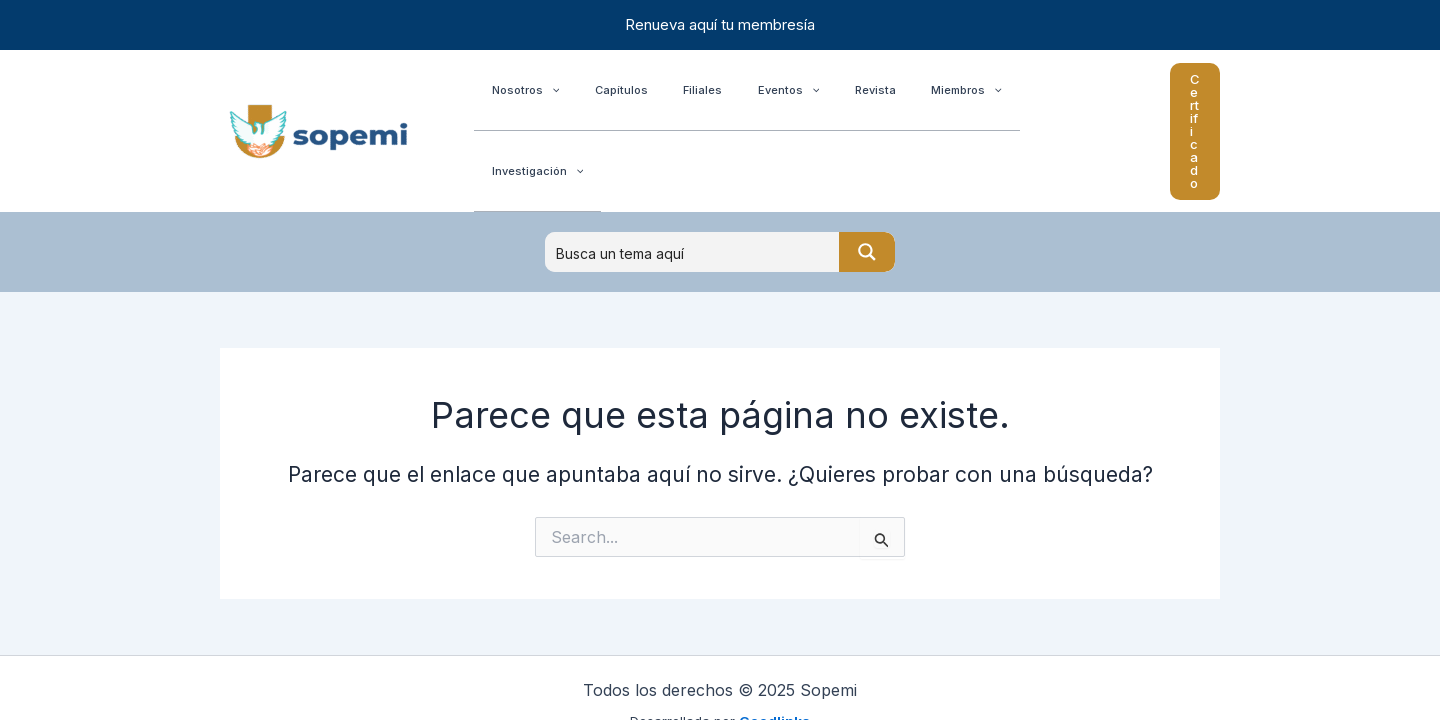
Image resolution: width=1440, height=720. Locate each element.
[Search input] (693, 185)
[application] (544, 97)
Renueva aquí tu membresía (720, 24)
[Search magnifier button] (867, 185)
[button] (1165, 97)
